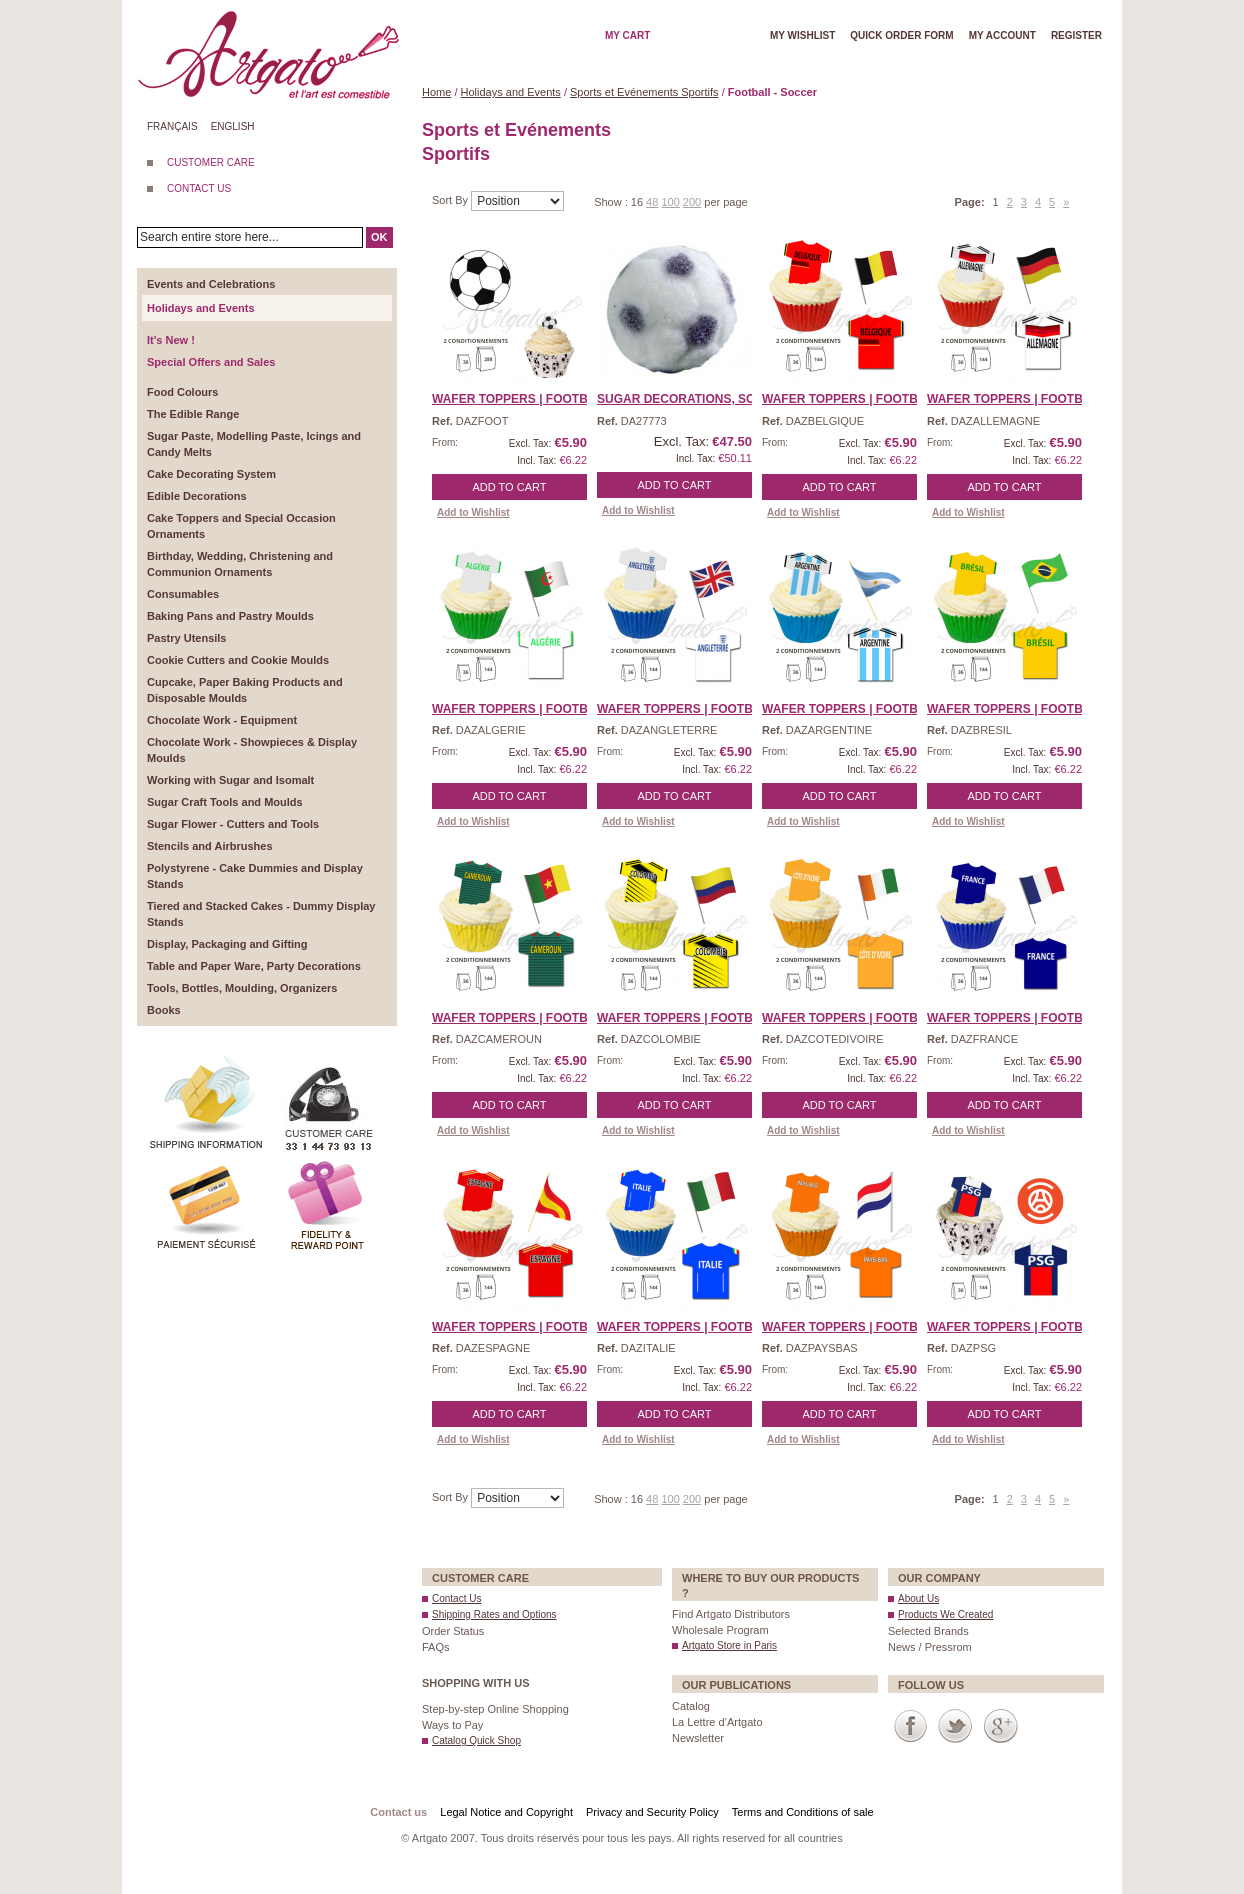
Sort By (451, 200)
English (233, 126)
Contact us (398, 1812)
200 (692, 202)
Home (436, 92)
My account (1002, 35)
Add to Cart (510, 487)
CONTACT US (199, 188)
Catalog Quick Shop (476, 1740)
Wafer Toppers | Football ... (528, 399)
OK (379, 237)
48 (652, 202)
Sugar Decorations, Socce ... (695, 399)
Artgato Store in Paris (729, 1645)
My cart (627, 35)
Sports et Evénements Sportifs (644, 92)
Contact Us (456, 1598)
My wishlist (802, 35)
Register (1076, 35)
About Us (918, 1598)
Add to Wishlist (473, 512)
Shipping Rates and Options (494, 1614)
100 (670, 202)
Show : (612, 202)
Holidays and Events (511, 92)
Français (172, 126)
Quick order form (901, 35)
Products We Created (945, 1614)
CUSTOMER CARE (211, 162)
